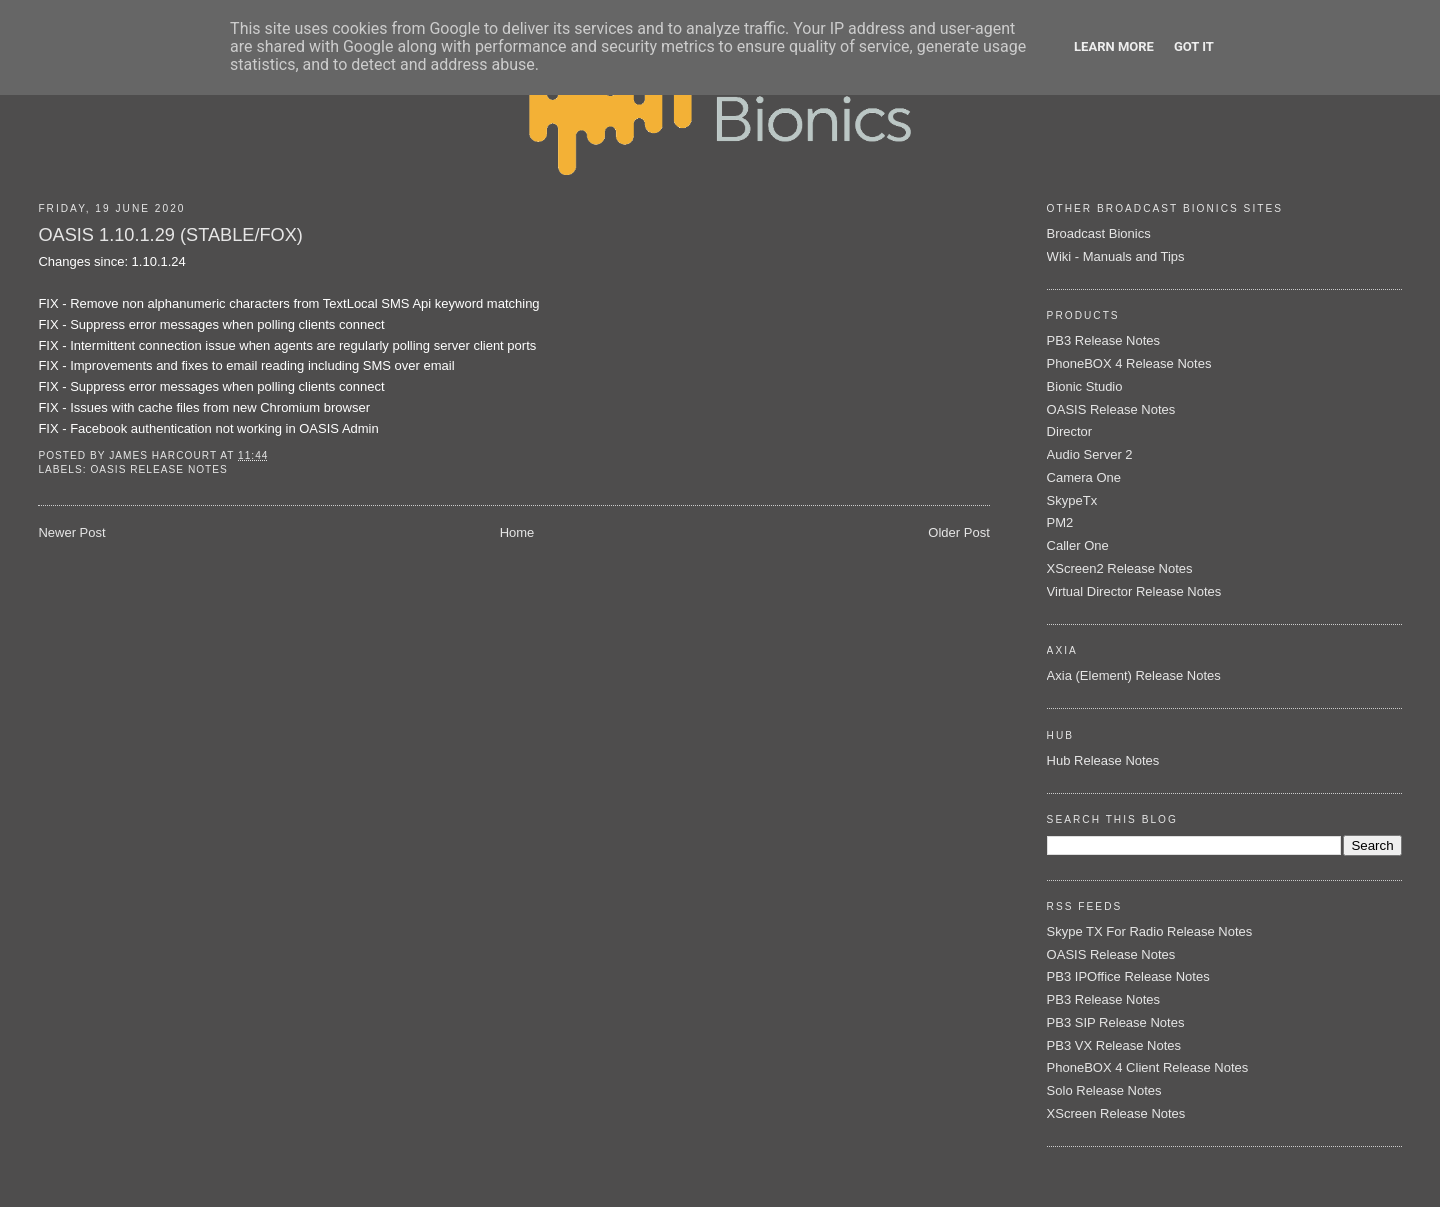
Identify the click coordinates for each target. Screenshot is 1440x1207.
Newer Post (71, 532)
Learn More (1114, 46)
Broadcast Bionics (1099, 233)
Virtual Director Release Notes (1134, 591)
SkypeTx (1072, 500)
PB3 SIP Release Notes (1116, 1022)
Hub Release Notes (1103, 760)
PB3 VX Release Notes (1114, 1045)
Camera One (1084, 477)
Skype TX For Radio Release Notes (1150, 931)
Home (517, 532)
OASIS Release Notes (158, 469)
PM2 (1060, 522)
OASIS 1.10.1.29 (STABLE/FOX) (170, 235)
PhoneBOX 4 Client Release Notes (1148, 1067)
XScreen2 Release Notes (1120, 568)
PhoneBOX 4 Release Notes (1129, 363)
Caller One (1078, 545)
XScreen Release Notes (1116, 1113)
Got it (1194, 46)
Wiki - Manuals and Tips (1116, 256)
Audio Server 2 (1090, 454)
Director (1070, 431)
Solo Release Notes (1104, 1090)
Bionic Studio (1085, 386)
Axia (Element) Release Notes (1134, 675)
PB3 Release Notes (1103, 340)
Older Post (958, 532)
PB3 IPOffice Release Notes (1128, 976)
